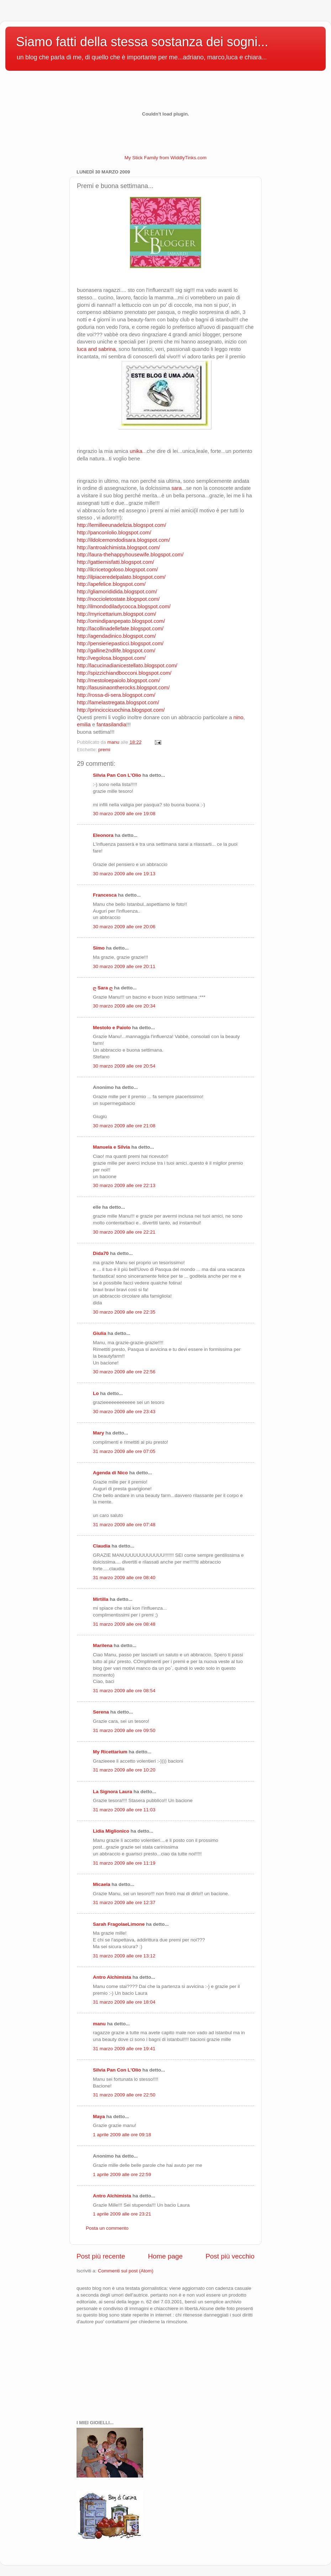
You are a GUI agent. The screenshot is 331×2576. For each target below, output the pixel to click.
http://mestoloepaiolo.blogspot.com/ (118, 680)
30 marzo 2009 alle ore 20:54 (124, 1066)
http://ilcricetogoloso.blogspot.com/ (117, 569)
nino (238, 717)
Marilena (102, 1645)
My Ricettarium (110, 1751)
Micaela (101, 1884)
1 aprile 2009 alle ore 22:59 (122, 2174)
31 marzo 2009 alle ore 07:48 (124, 1524)
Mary (98, 1433)
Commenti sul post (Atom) (125, 2270)
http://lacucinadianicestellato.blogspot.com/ (127, 665)
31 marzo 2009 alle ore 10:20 (124, 1770)
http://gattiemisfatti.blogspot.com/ (115, 562)
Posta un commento (107, 2228)
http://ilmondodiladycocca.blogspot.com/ (123, 606)
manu (99, 2023)
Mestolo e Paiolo (112, 1027)
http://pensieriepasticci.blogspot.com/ (120, 643)
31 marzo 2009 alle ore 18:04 (124, 2002)
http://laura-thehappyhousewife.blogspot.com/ (130, 554)
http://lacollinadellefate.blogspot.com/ (120, 628)
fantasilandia (111, 724)
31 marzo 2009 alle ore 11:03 (124, 1809)
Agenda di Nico (111, 1472)
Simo (99, 948)
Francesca (105, 895)
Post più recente (101, 2256)
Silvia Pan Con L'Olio (117, 775)
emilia (84, 724)
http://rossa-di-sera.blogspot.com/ (116, 695)
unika (136, 451)
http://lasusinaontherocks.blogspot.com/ (123, 687)
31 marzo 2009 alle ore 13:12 (124, 1955)
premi (104, 749)
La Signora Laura (112, 1791)
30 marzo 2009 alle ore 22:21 (124, 1232)
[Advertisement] (112, 2371)
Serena (101, 1712)
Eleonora (103, 835)
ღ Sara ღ (102, 987)
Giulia (99, 1333)
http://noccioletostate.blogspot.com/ (118, 599)
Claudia (101, 1546)
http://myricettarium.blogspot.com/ (116, 614)
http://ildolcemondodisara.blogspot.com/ (123, 540)
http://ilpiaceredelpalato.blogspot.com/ (121, 577)
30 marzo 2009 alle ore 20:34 (124, 1006)
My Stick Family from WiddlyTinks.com (166, 157)
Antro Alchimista (112, 1977)
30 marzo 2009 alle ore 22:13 (124, 1185)
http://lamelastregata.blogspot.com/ (118, 702)
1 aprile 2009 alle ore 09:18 (122, 2134)
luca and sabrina (96, 349)
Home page (165, 2256)
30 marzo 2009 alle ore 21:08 (124, 1125)
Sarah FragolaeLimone (119, 1924)
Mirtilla (101, 1599)
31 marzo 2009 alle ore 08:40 (124, 1577)
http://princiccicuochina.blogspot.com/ (121, 710)
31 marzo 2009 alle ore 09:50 (124, 1730)
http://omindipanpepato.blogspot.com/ (121, 621)
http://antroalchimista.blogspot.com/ (118, 547)
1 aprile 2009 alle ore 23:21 (122, 2214)
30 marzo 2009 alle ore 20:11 (124, 966)
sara (177, 488)
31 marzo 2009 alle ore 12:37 (124, 1902)
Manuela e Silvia (111, 1147)
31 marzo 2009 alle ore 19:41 (124, 2048)
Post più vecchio (229, 2256)
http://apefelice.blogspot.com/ (111, 584)
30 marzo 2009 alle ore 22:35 (124, 1312)
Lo (96, 1393)
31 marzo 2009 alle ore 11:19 (124, 1863)
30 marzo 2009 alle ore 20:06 (124, 926)
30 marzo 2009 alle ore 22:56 (124, 1371)
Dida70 (101, 1253)
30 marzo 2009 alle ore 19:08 (124, 813)
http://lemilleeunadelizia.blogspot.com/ (121, 525)
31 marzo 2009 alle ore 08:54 (124, 1690)
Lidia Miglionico (111, 1831)
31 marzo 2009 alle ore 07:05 (124, 1451)
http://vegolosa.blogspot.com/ (111, 658)
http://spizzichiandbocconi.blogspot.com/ (124, 673)
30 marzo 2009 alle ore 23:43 (124, 1411)
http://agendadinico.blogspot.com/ (116, 636)
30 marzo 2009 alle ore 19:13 (124, 873)
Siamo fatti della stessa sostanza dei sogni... (142, 41)
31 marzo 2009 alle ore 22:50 (124, 2094)
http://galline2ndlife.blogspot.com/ (116, 650)
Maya (99, 2116)
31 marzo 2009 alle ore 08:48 (124, 1624)
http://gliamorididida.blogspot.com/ (117, 591)
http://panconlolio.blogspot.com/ (114, 532)
